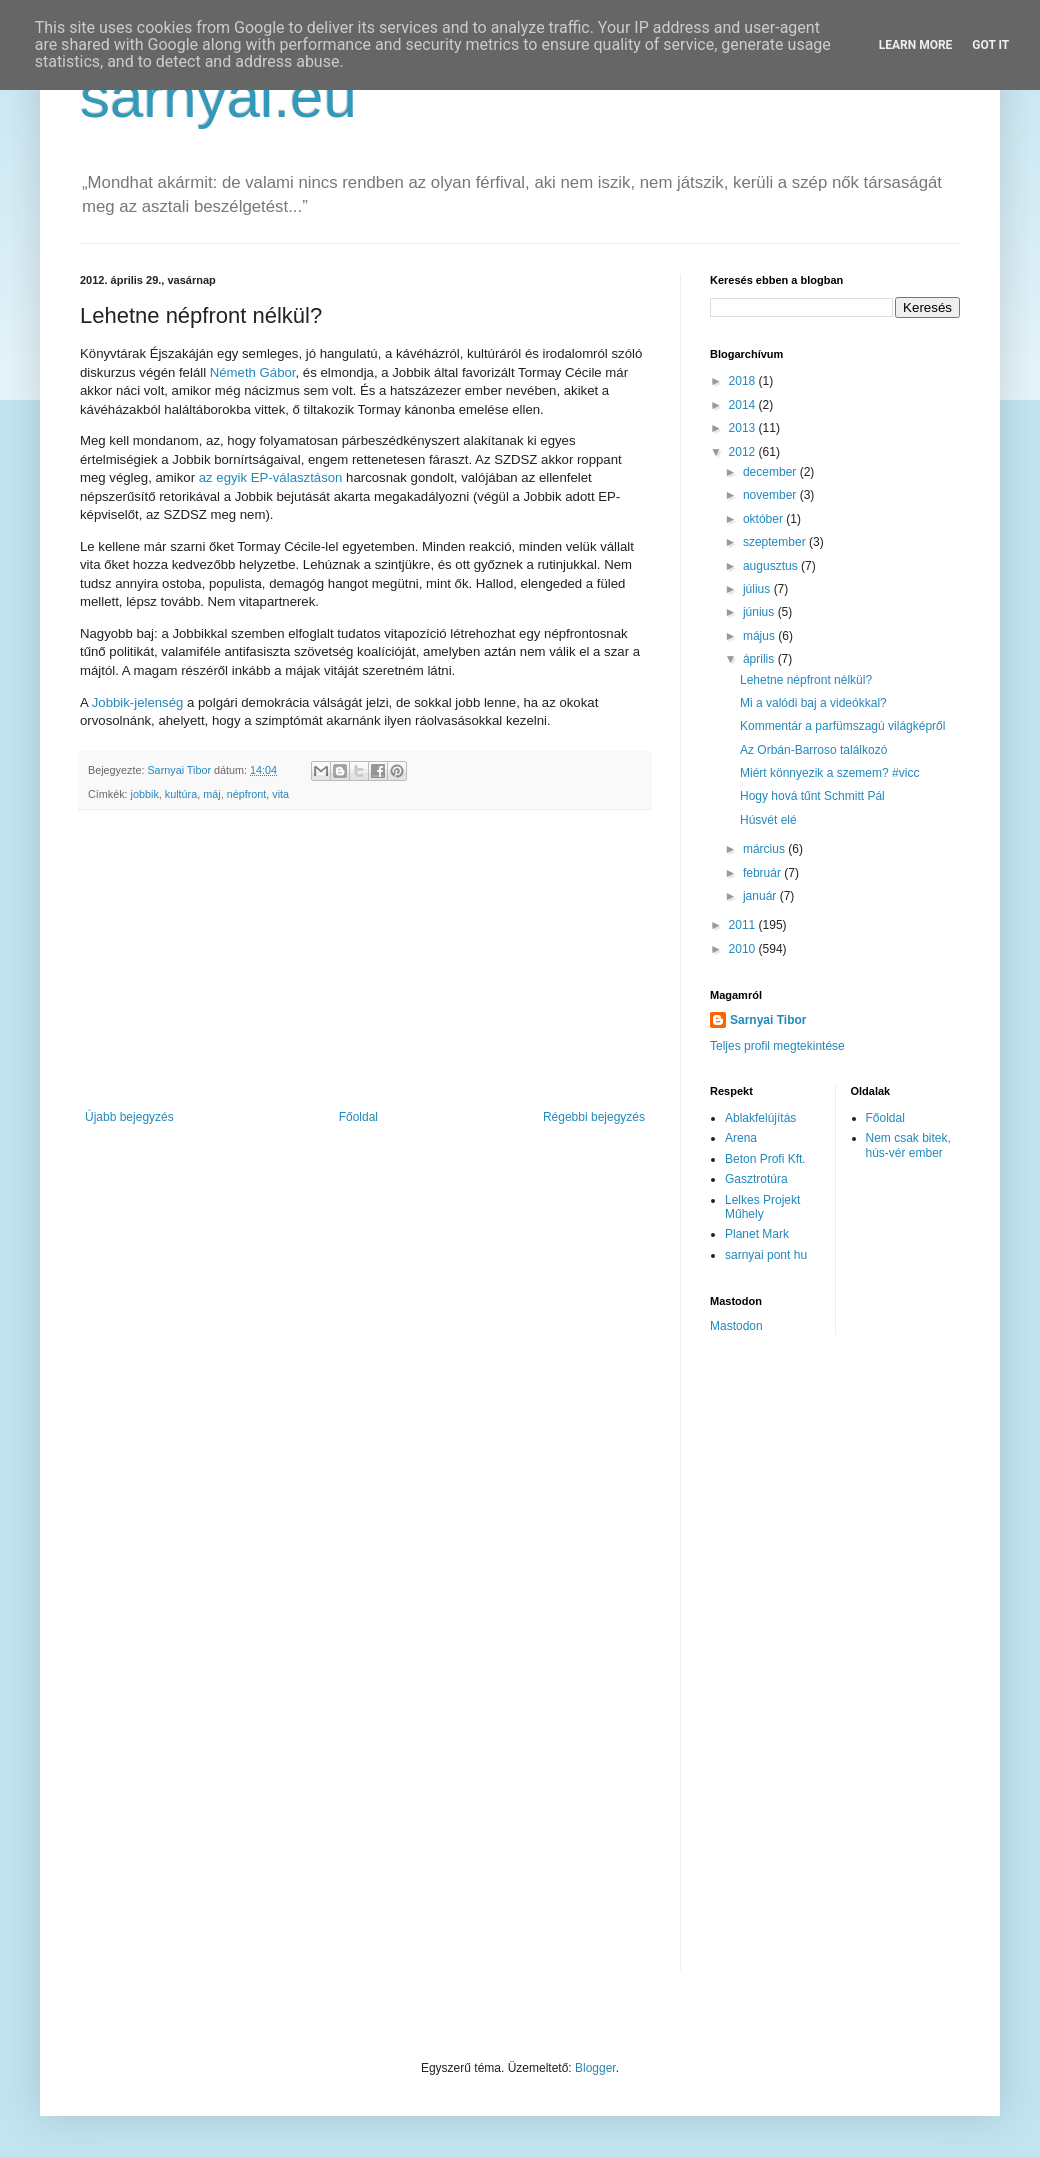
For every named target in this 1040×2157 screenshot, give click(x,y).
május (760, 636)
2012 (744, 452)
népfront (247, 794)
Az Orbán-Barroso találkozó (813, 750)
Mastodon (736, 1326)
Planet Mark (757, 1234)
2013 (744, 428)
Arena (741, 1138)
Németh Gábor (253, 372)
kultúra (181, 794)
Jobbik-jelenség (138, 702)
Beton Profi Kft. (765, 1159)
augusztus (772, 566)
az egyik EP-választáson (271, 477)
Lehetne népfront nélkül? (806, 680)
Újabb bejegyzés (129, 1117)
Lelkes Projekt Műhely (762, 1207)
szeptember (776, 542)
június (760, 612)
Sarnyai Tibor (768, 1020)
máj (211, 794)
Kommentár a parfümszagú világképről (842, 726)
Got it (990, 45)
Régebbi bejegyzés (594, 1117)
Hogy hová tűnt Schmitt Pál (812, 796)
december (771, 472)
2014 (744, 405)
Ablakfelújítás (760, 1118)
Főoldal (358, 1117)
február (763, 873)
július (758, 589)
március (765, 849)
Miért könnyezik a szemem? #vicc (829, 773)
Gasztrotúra (756, 1179)
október (764, 519)
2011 (744, 925)
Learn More (916, 45)
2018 (744, 381)
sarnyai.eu (218, 96)
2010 (744, 949)
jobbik (145, 794)
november (771, 495)
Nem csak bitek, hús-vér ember (908, 1145)
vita (280, 794)
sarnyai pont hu (766, 1255)
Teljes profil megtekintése (777, 1046)
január (761, 896)
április (760, 659)
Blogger (595, 2068)
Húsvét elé (768, 820)
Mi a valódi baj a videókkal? (813, 703)
